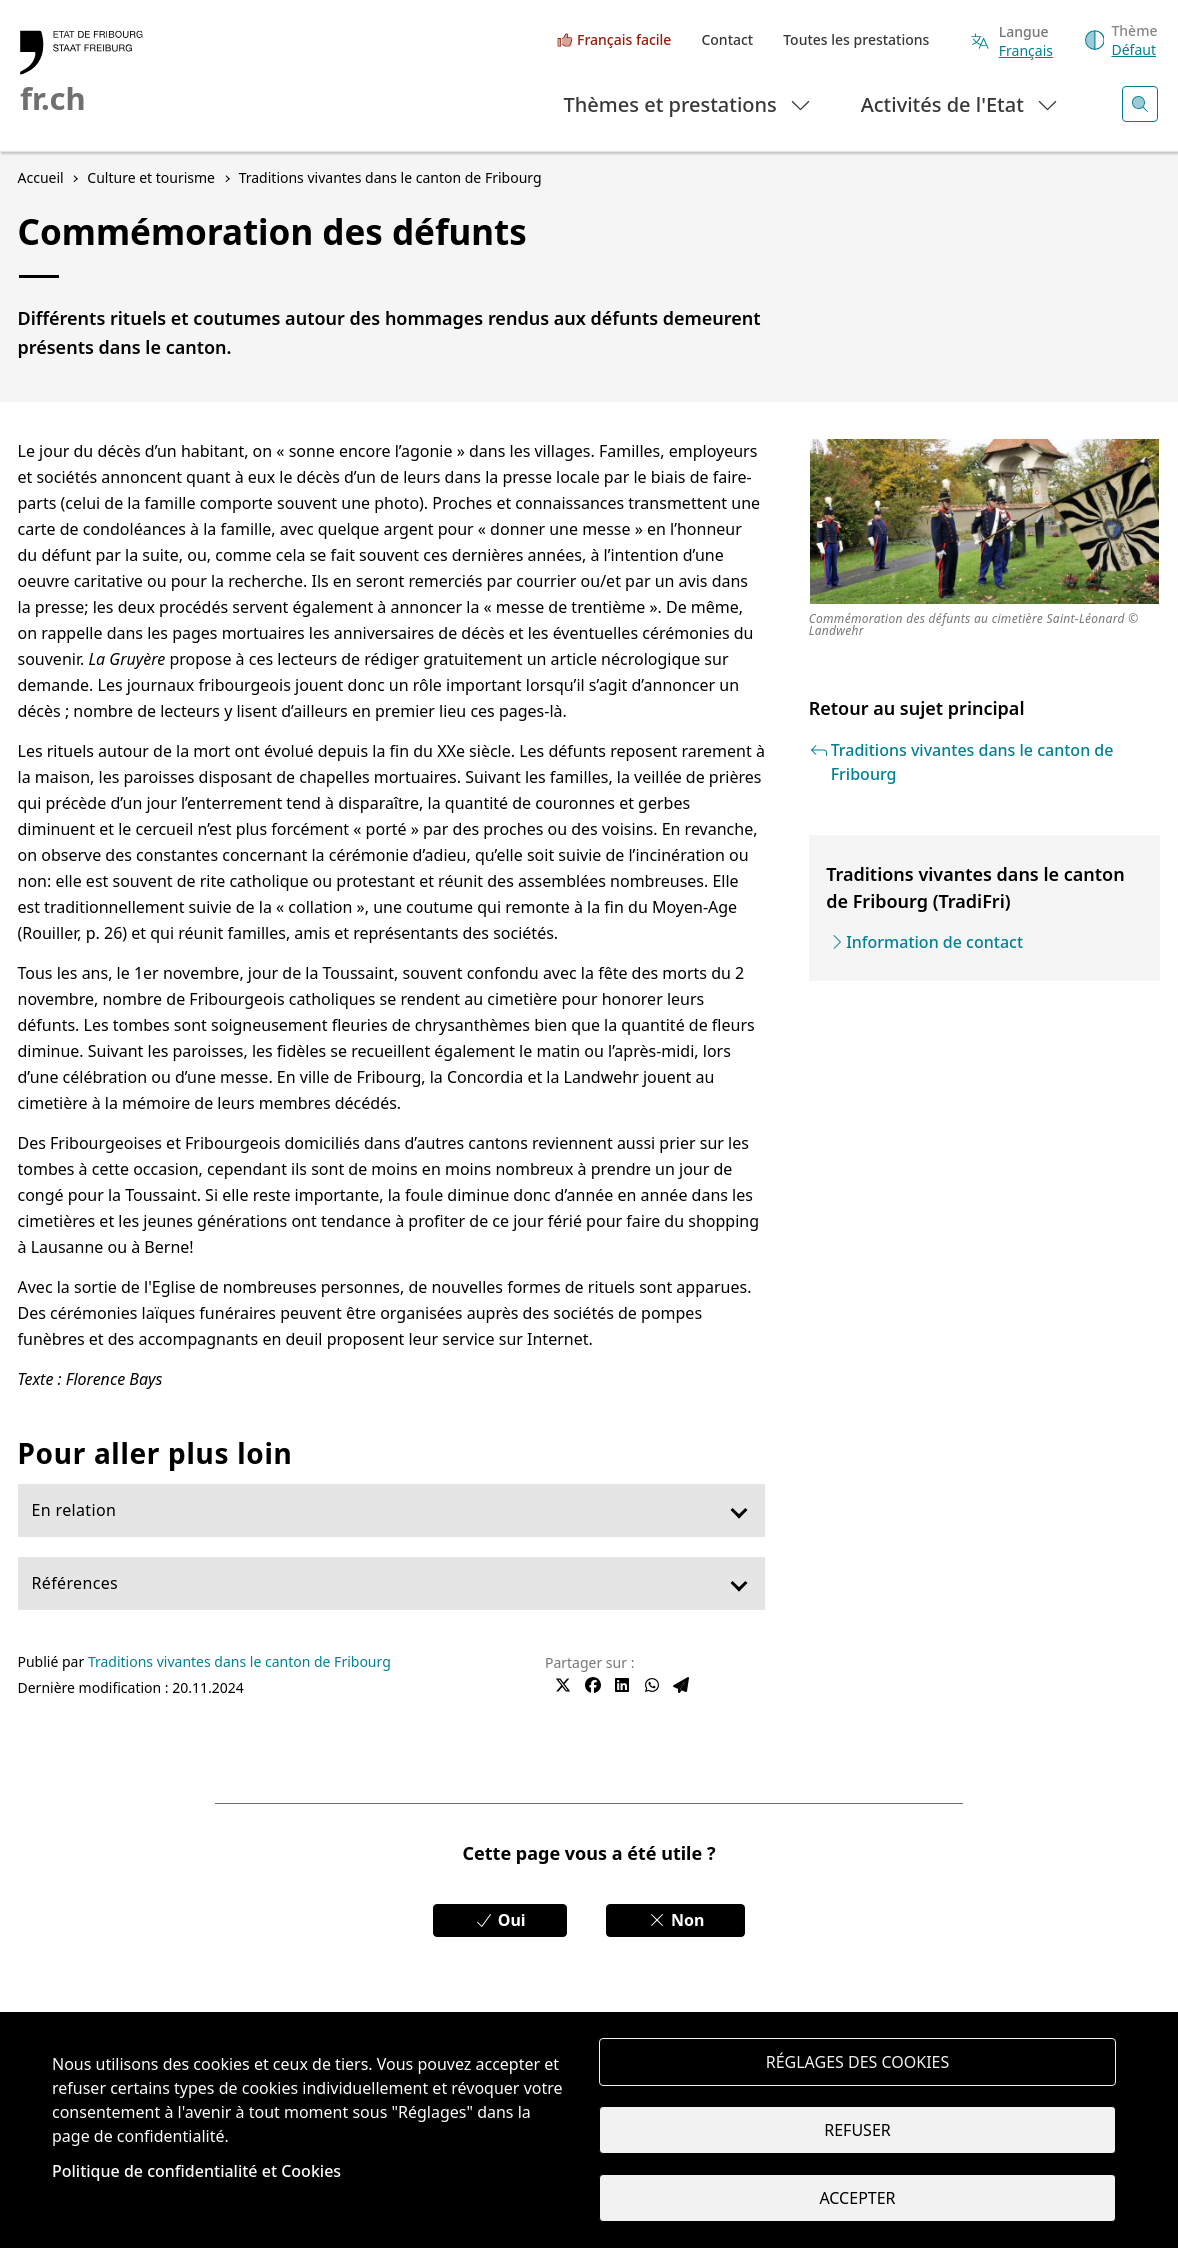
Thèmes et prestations (688, 103)
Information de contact (934, 942)
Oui (500, 1920)
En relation (74, 1510)
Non (676, 1920)
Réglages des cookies (858, 2062)
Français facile (624, 39)
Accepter (857, 2198)
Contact (727, 39)
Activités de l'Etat (960, 103)
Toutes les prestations (856, 39)
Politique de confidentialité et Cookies (196, 2171)
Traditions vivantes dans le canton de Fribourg (239, 1661)
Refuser (857, 2130)
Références (75, 1583)
